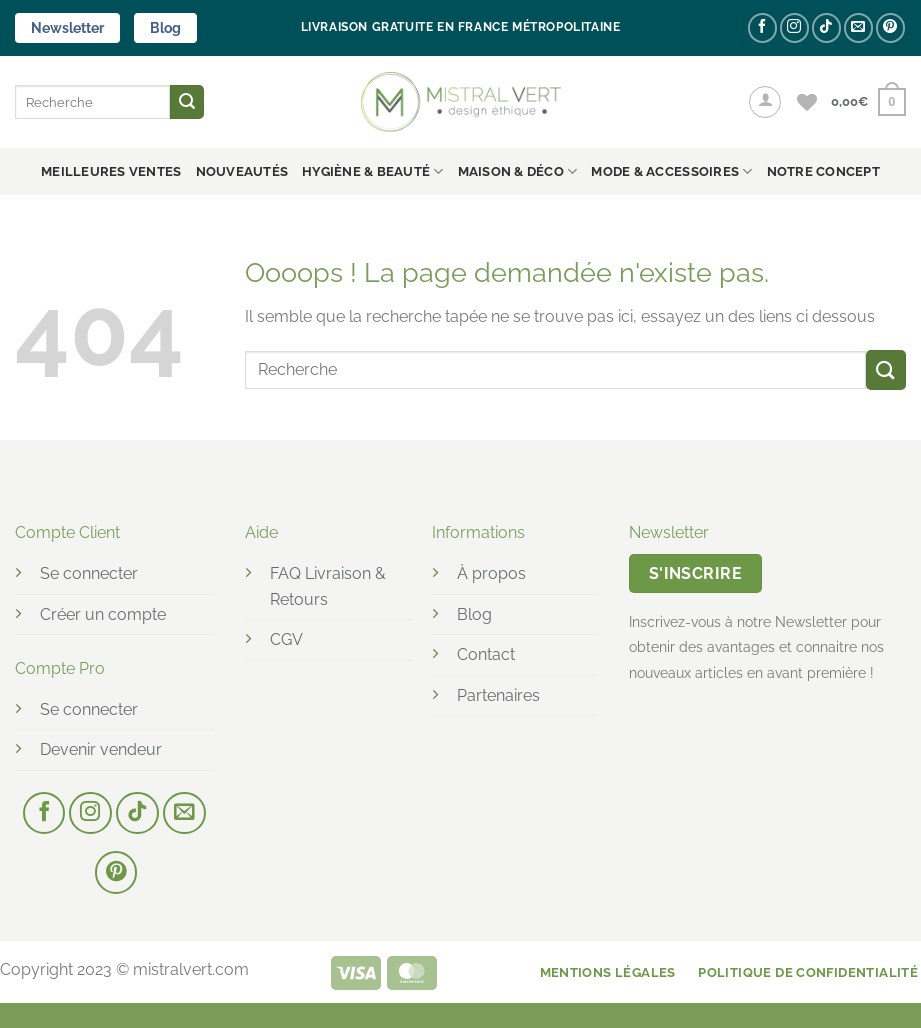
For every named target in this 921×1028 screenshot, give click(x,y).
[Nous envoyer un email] (858, 27)
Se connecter (89, 573)
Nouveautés (242, 171)
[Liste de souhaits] (807, 102)
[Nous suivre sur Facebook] (762, 27)
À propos (491, 573)
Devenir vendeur (101, 749)
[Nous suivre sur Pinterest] (890, 27)
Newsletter (67, 28)
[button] (765, 102)
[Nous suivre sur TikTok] (826, 27)
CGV (286, 639)
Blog (165, 28)
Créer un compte (103, 614)
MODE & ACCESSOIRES (671, 171)
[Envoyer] (187, 102)
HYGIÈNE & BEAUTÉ (373, 171)
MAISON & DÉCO (518, 171)
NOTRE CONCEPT (823, 171)
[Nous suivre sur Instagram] (794, 27)
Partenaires (498, 695)
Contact (486, 654)
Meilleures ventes (111, 171)
